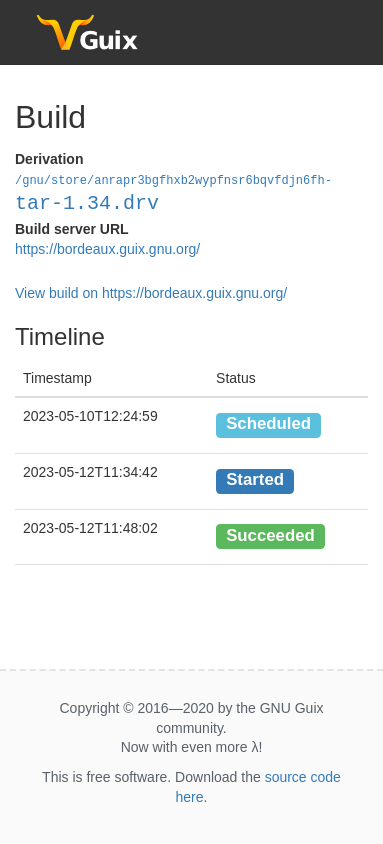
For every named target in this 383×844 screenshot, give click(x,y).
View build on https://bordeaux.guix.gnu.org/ (151, 292)
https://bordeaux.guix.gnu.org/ (107, 248)
